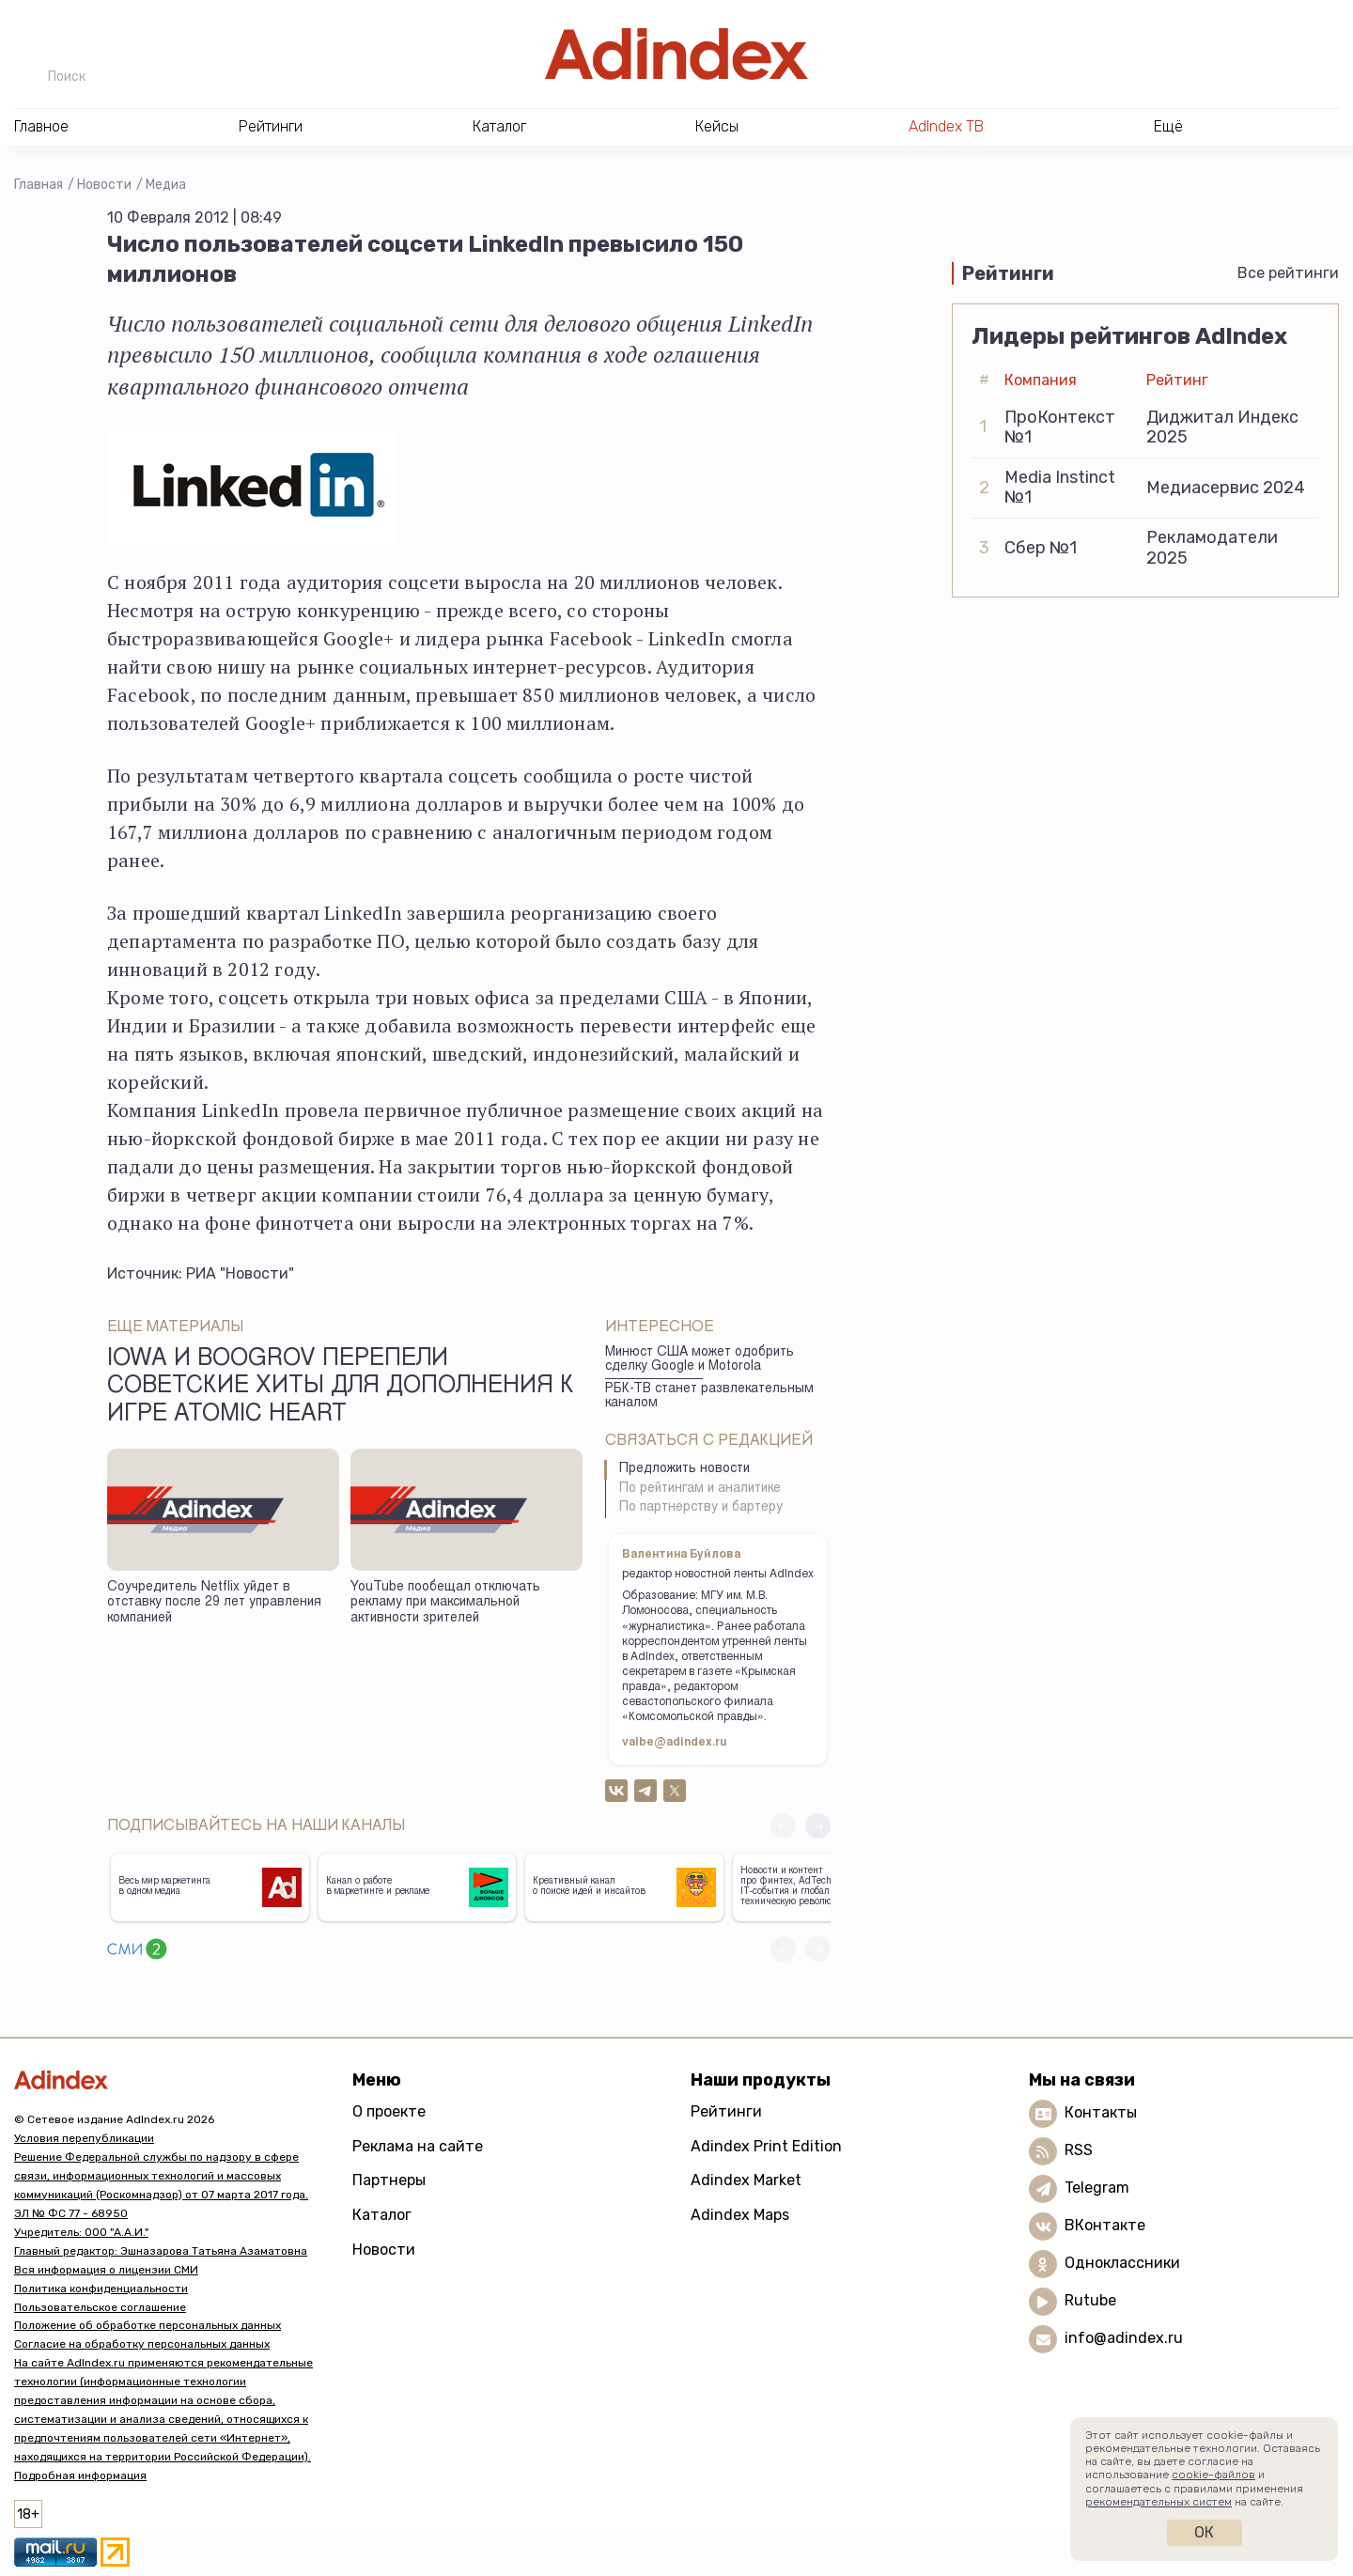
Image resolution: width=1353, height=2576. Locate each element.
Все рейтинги (1288, 273)
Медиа (166, 185)
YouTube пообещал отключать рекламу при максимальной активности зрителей (445, 1603)
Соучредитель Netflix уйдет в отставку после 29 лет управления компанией (214, 1603)
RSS (1079, 2150)
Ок (1204, 2532)
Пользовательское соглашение (100, 2307)
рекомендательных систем (1158, 2501)
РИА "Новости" (240, 1273)
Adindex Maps (740, 2215)
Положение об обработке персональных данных (147, 2325)
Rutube (1090, 2300)
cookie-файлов (1213, 2474)
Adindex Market (746, 2180)
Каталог (382, 2215)
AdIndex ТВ (946, 126)
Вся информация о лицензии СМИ (106, 2269)
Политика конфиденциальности (101, 2288)
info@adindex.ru (1124, 2338)
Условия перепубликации (84, 2138)
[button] (818, 1826)
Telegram (1097, 2187)
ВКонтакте (1105, 2225)
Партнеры (389, 2180)
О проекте (389, 2111)
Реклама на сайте (417, 2146)
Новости (104, 185)
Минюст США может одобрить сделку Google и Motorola (699, 1359)
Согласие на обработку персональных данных (142, 2344)
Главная (38, 185)
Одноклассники (1122, 2263)
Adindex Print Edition (766, 2146)
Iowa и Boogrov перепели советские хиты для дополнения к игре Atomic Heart (340, 1387)
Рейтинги (726, 2111)
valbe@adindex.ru (674, 1742)
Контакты (1101, 2112)
